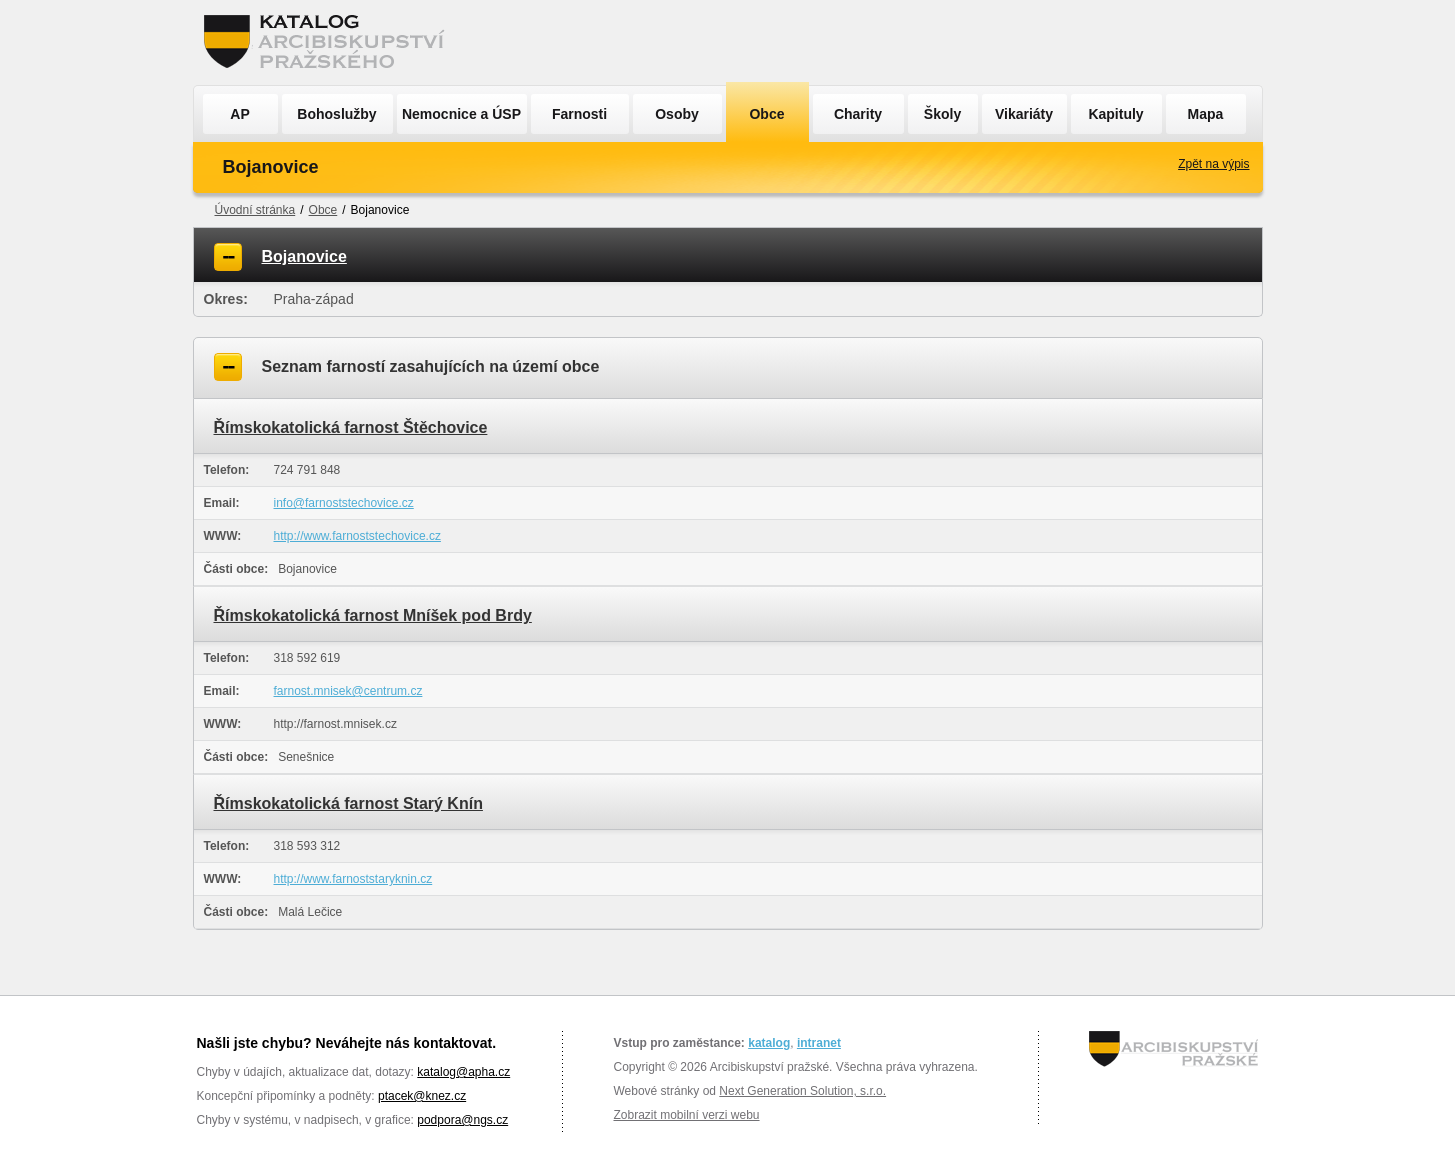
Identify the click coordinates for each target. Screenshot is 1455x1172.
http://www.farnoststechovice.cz (357, 536)
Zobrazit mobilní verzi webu (686, 1115)
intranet (819, 1043)
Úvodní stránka (255, 210)
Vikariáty (1024, 114)
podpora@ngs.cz (462, 1120)
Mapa (1206, 114)
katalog (769, 1043)
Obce (766, 114)
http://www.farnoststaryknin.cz (353, 879)
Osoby (677, 114)
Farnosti (579, 114)
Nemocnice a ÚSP (461, 114)
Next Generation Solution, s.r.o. (802, 1091)
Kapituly (1115, 114)
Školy (942, 114)
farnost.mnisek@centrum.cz (348, 691)
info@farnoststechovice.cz (344, 503)
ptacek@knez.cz (422, 1096)
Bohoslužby (336, 114)
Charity (858, 114)
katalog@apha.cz (463, 1072)
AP (239, 114)
